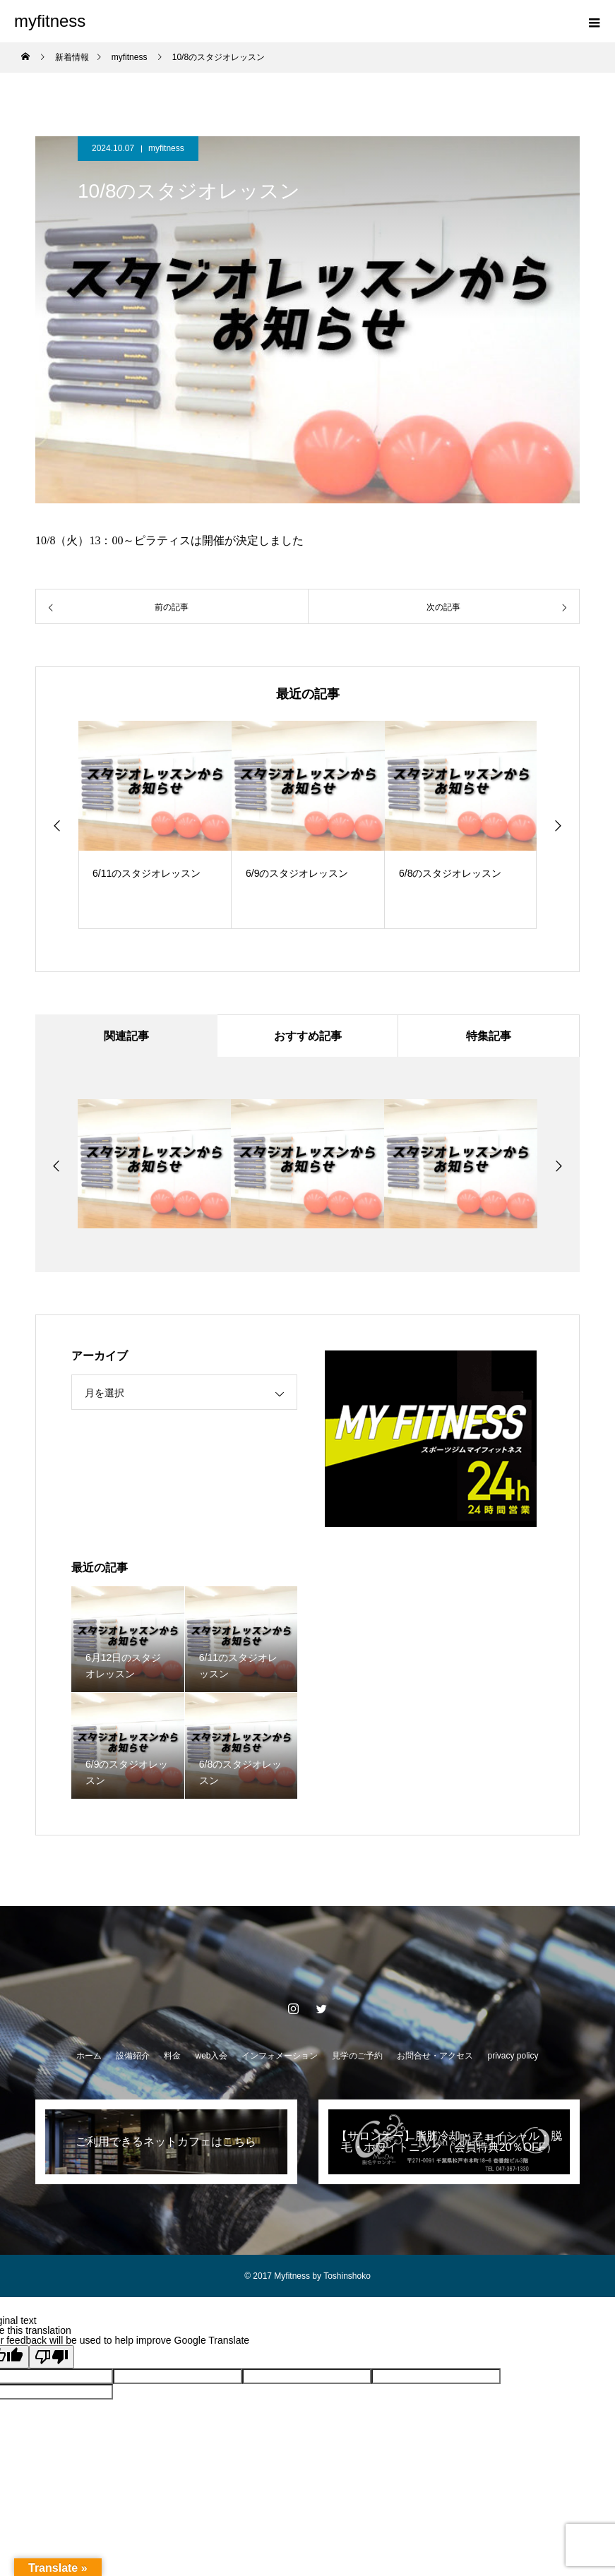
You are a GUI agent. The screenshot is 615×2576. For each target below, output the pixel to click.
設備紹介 (133, 2056)
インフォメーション (279, 2056)
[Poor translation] (51, 2356)
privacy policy (512, 2056)
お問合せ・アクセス (435, 2056)
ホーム (89, 2056)
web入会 (211, 2056)
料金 (172, 2056)
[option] (156, 825)
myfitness (166, 148)
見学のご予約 (357, 2056)
